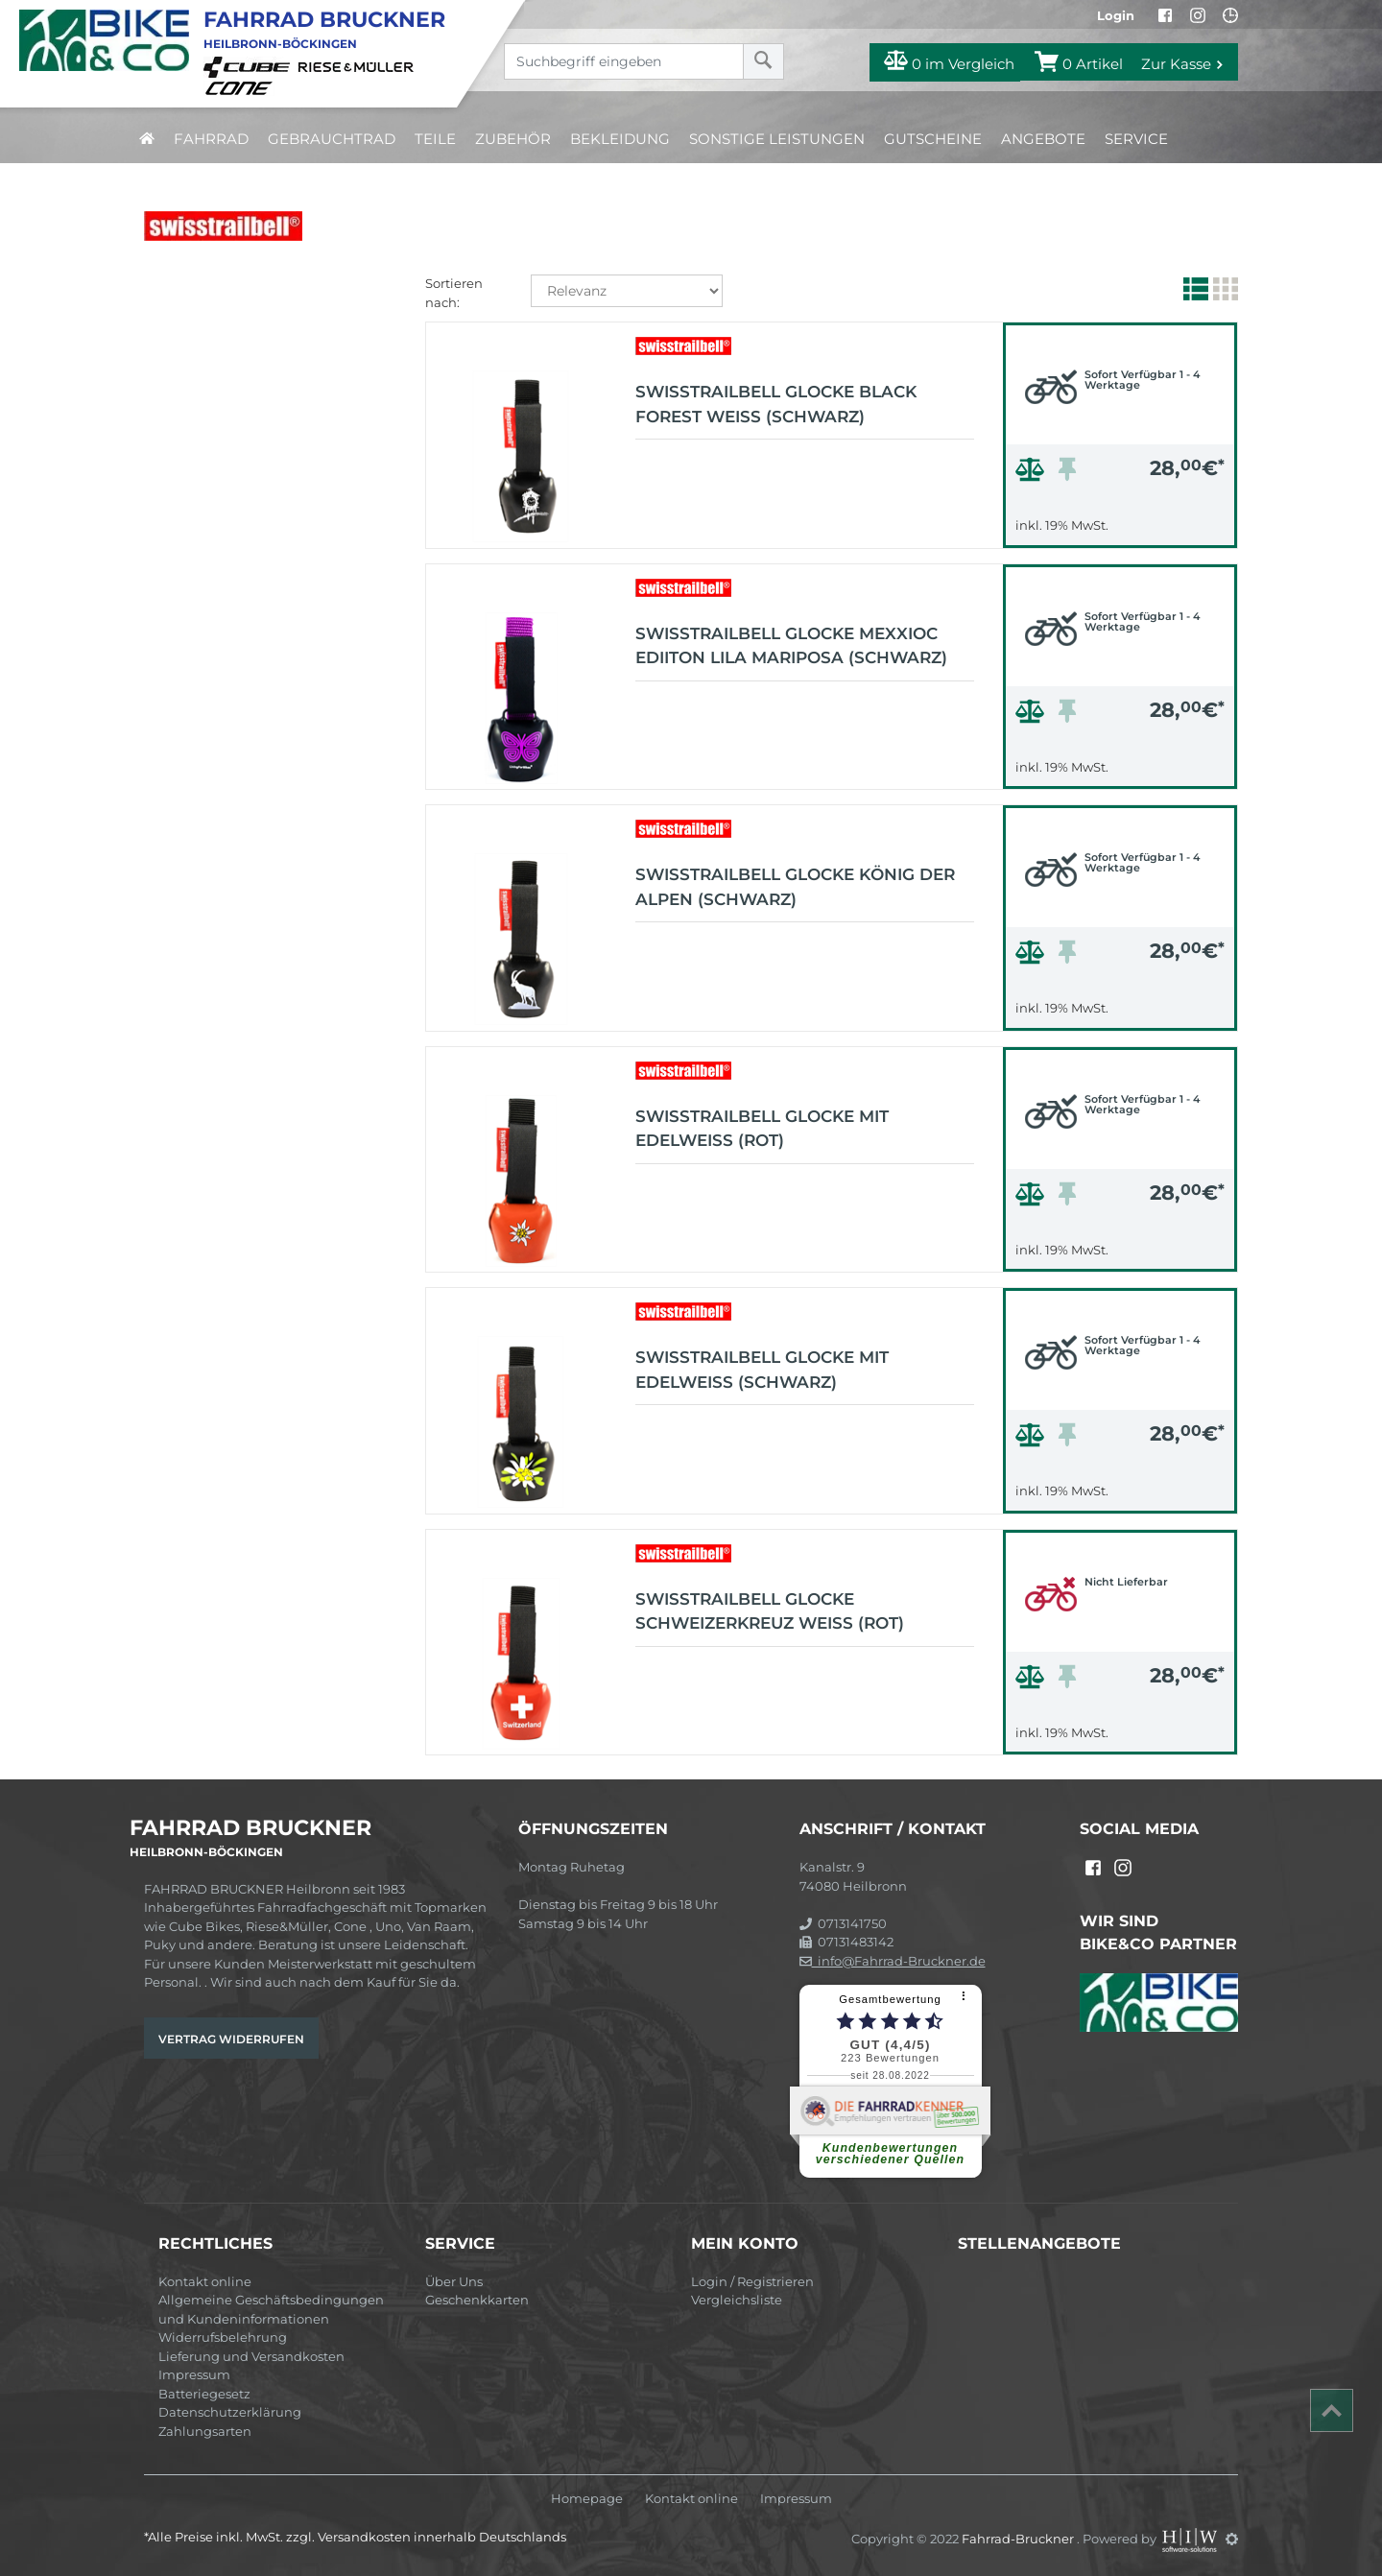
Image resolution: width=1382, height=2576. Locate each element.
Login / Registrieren (752, 2281)
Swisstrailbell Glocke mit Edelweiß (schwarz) (762, 1370)
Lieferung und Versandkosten (251, 2356)
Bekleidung (620, 139)
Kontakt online (204, 2281)
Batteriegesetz (204, 2393)
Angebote (1043, 139)
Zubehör (513, 139)
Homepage (587, 2499)
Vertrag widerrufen (231, 2039)
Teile (435, 139)
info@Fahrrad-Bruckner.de (892, 1960)
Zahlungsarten (204, 2431)
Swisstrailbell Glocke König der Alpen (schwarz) (795, 887)
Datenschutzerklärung (229, 2412)
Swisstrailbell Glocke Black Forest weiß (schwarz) (776, 404)
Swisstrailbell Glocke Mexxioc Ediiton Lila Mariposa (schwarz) (791, 646)
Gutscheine (933, 139)
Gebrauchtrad (331, 139)
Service (1136, 139)
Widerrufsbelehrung (222, 2337)
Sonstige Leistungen (777, 139)
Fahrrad (211, 139)
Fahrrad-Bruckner (1019, 2538)
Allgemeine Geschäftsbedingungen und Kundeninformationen (271, 2309)
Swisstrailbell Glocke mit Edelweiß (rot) (762, 1129)
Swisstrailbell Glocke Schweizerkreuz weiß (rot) (769, 1611)
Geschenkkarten (477, 2299)
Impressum (194, 2374)
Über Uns (454, 2281)
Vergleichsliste (736, 2299)
